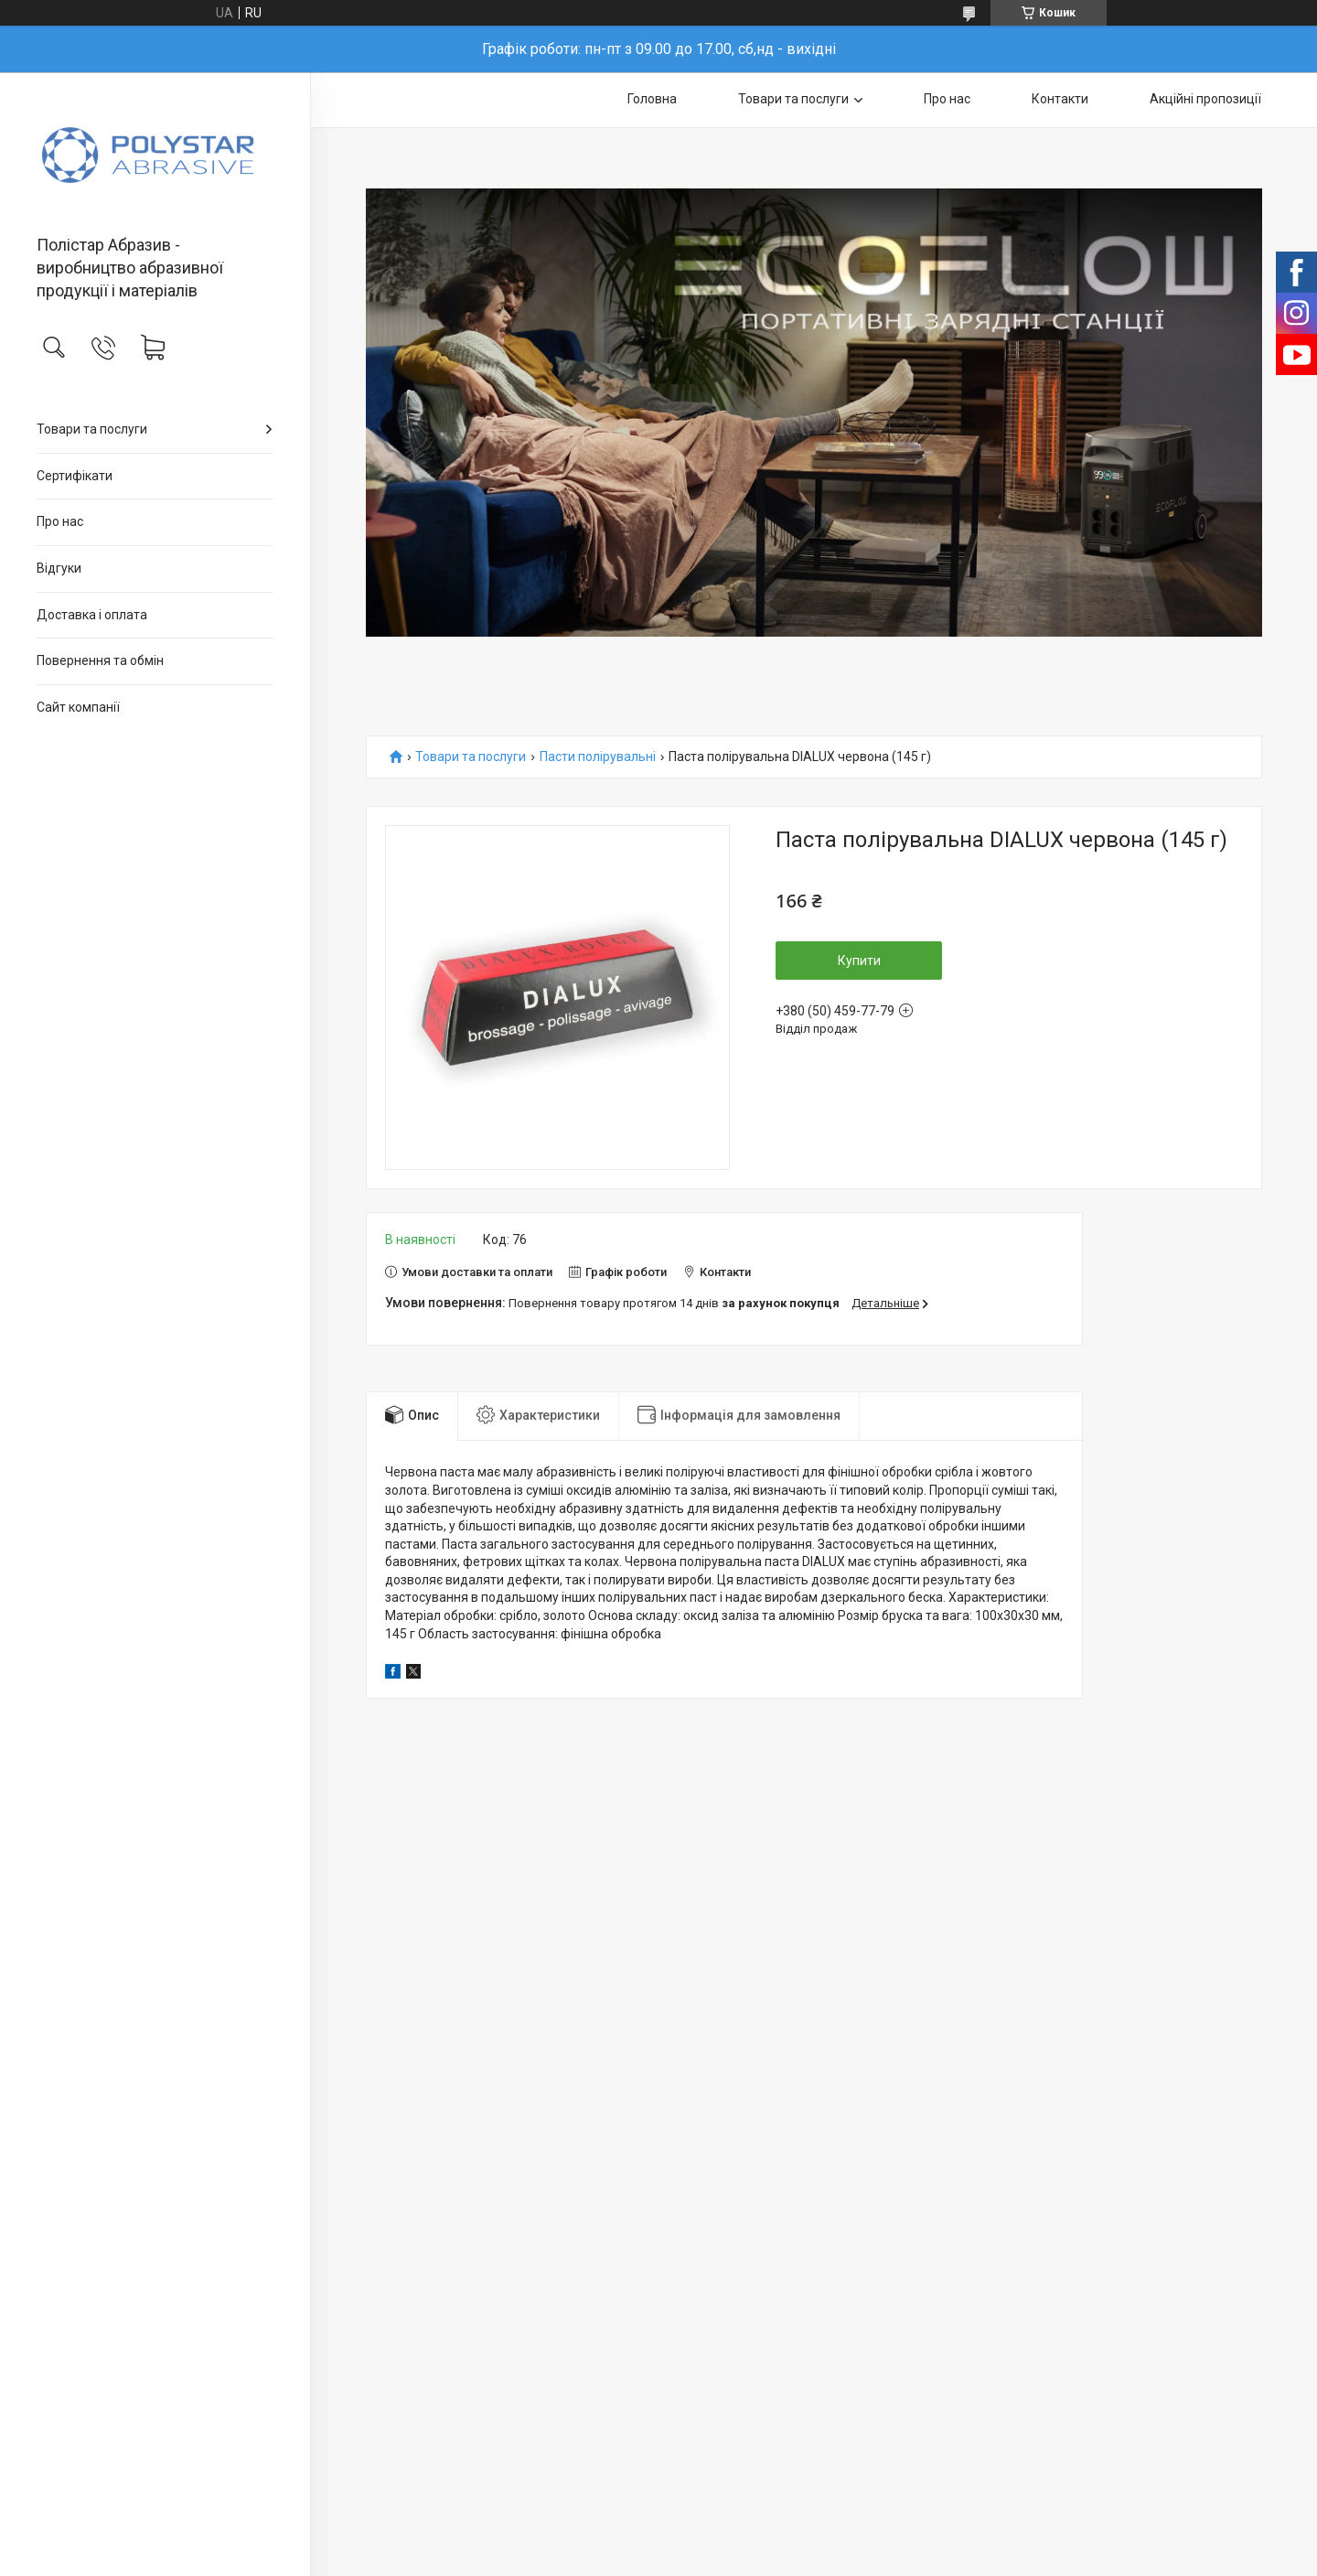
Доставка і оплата (92, 614)
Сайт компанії (78, 707)
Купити (859, 960)
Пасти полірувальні (598, 757)
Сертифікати (74, 475)
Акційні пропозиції (1205, 98)
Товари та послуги (92, 429)
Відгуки (59, 568)
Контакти (1060, 98)
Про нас (60, 521)
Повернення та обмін (100, 660)
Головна (652, 98)
